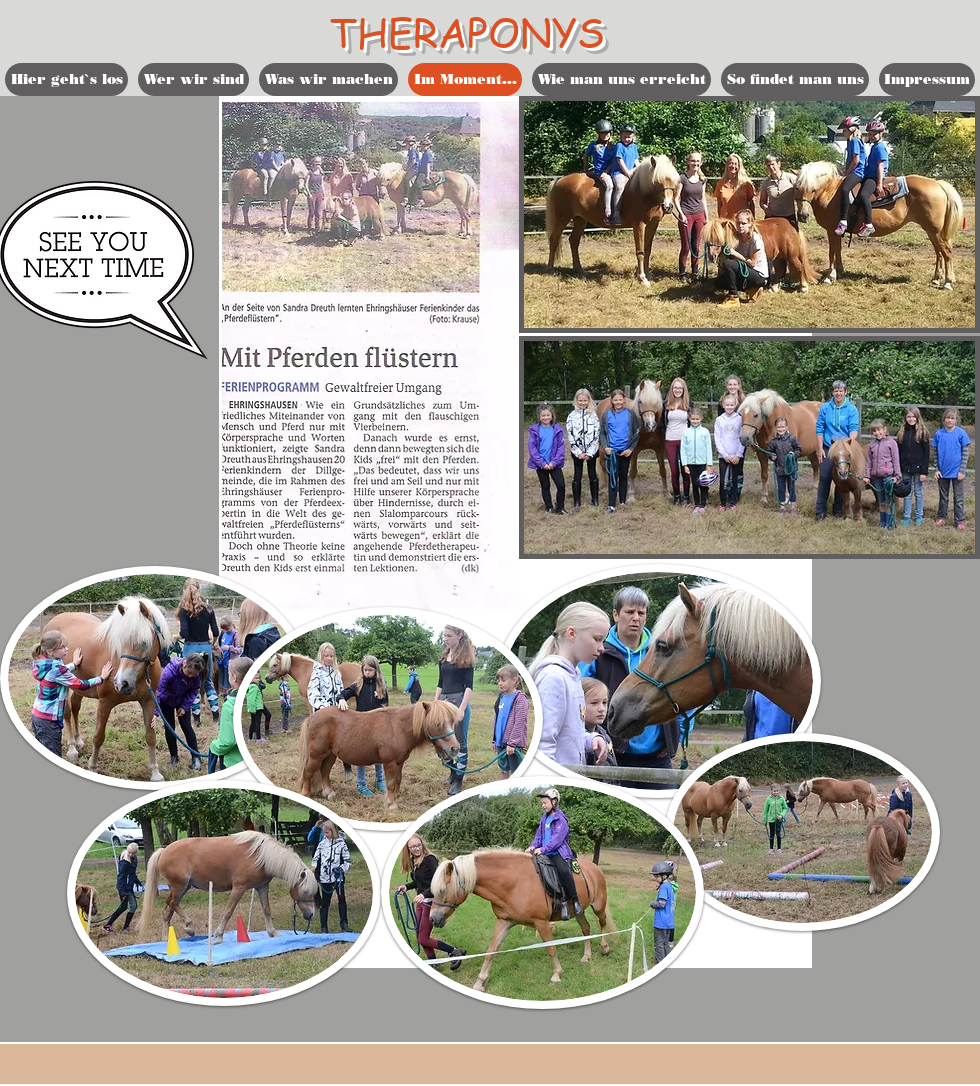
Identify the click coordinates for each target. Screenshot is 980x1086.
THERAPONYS (467, 31)
